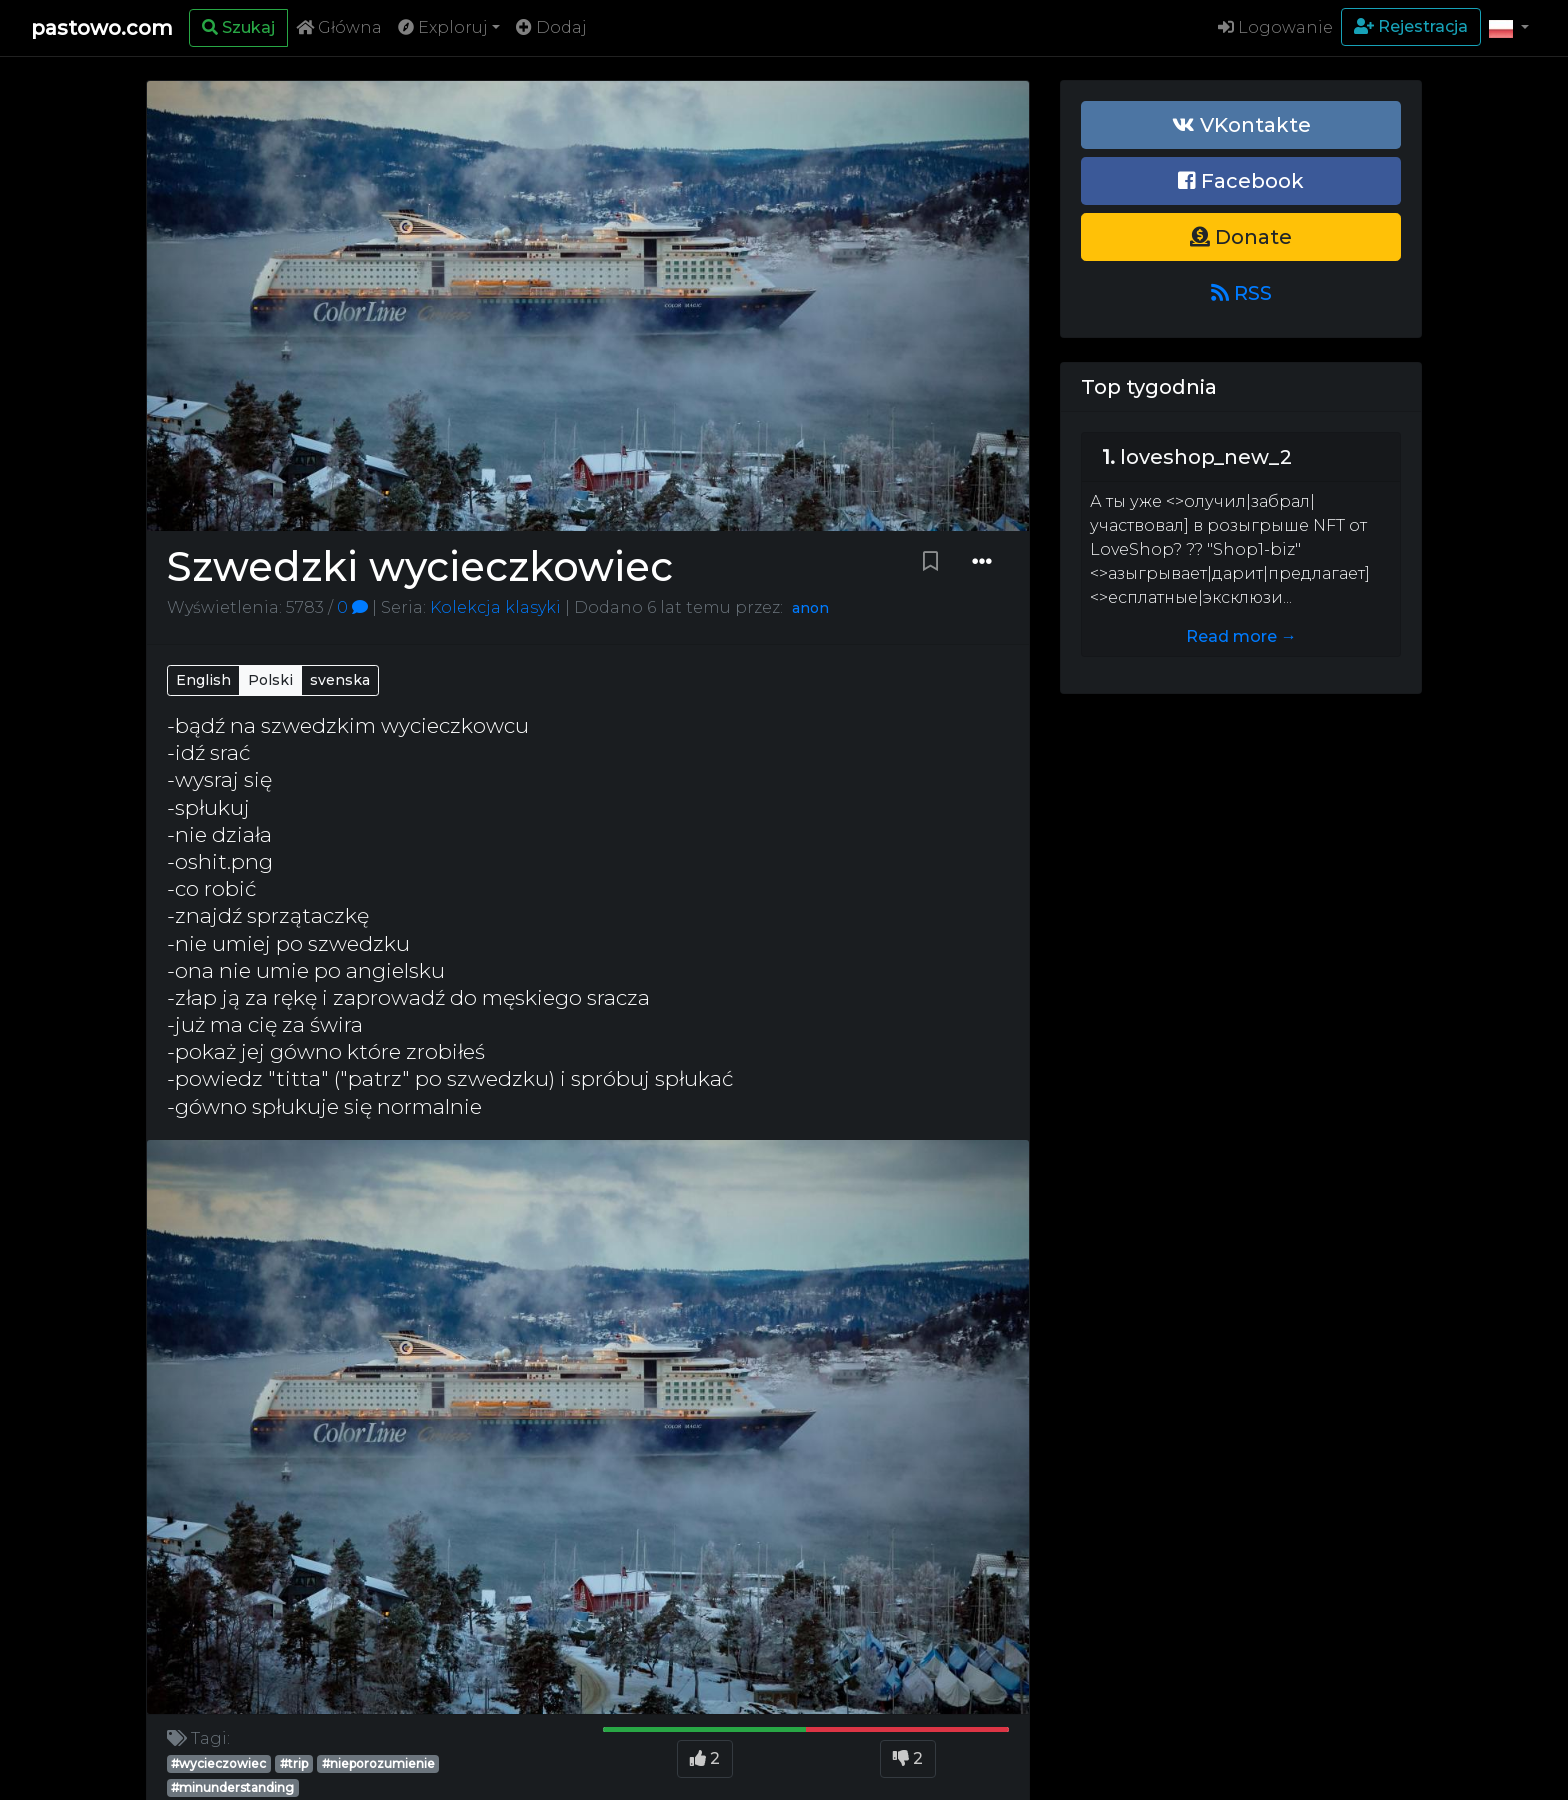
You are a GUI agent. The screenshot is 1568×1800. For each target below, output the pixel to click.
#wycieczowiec (218, 1763)
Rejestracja (1411, 26)
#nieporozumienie (378, 1763)
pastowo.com (102, 28)
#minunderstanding (232, 1787)
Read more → (1241, 636)
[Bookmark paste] (930, 562)
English (203, 680)
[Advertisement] (1241, 858)
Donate (1241, 237)
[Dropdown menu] (982, 562)
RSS (1241, 293)
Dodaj (551, 27)
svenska (340, 680)
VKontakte (1241, 125)
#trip (294, 1763)
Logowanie (1275, 27)
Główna (339, 27)
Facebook (1241, 181)
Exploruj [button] (443, 27)
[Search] (238, 28)
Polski (270, 680)
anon (810, 608)
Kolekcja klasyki (493, 607)
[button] (1509, 28)
